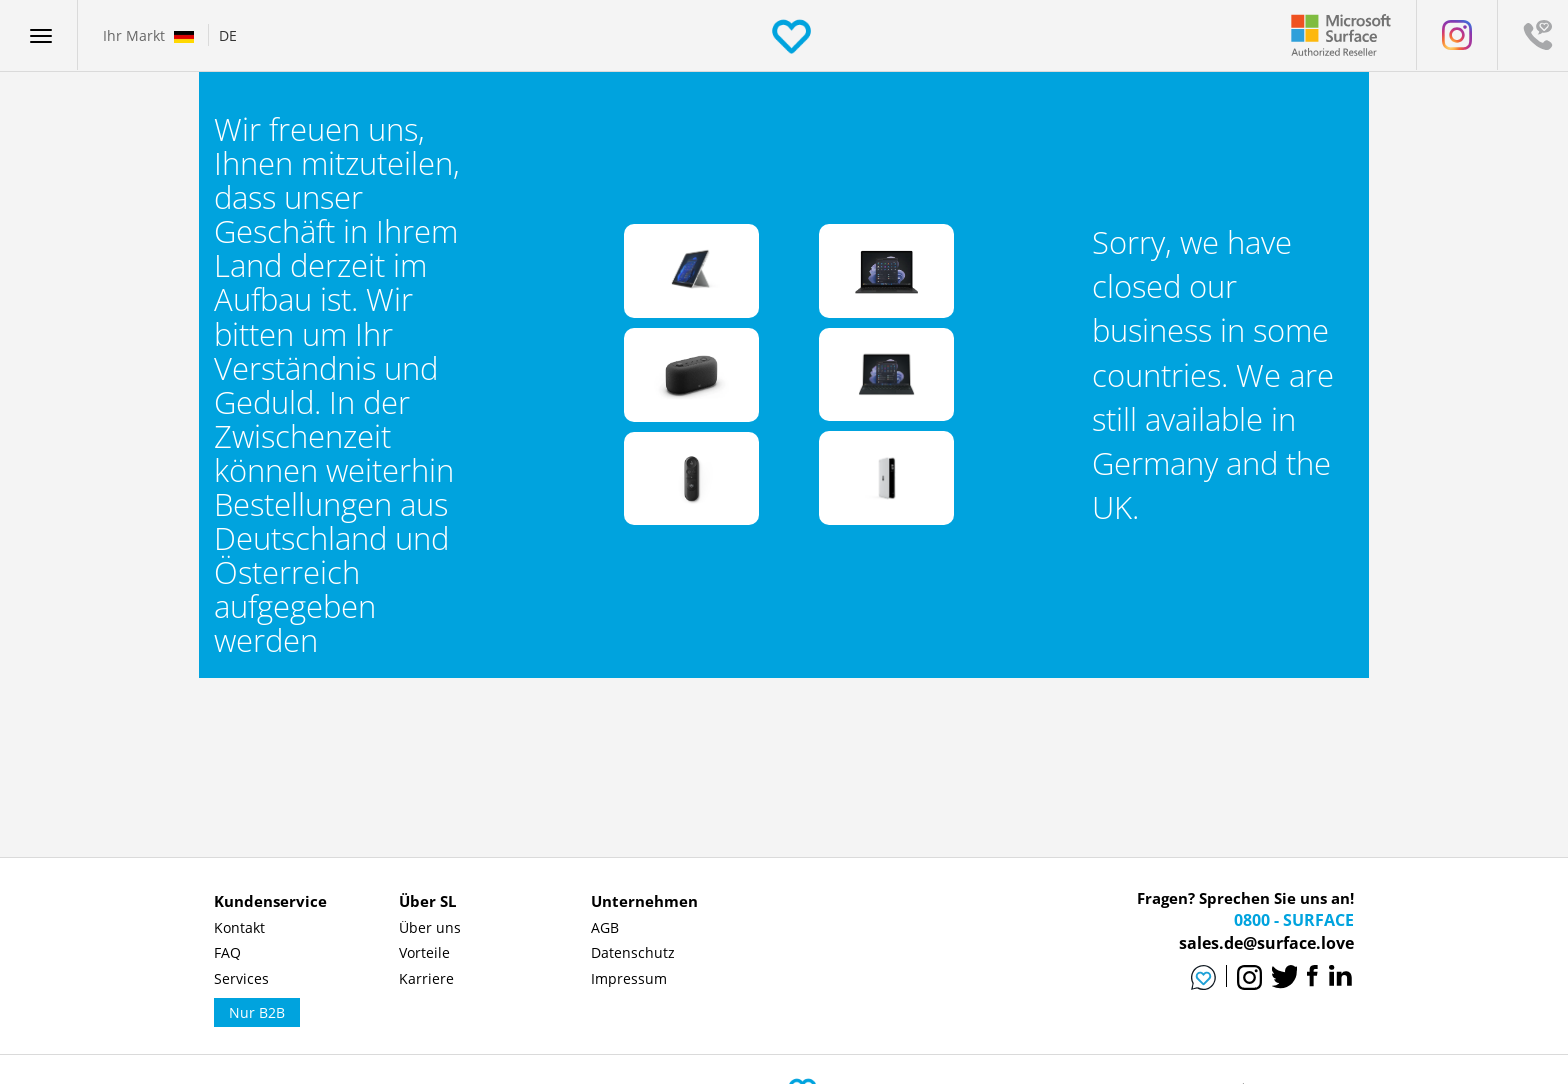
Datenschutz (633, 952)
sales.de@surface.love (1266, 943)
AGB (605, 927)
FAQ (227, 952)
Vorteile (424, 952)
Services (241, 978)
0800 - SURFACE (1294, 920)
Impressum (629, 978)
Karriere (426, 978)
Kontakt (239, 927)
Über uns (430, 927)
